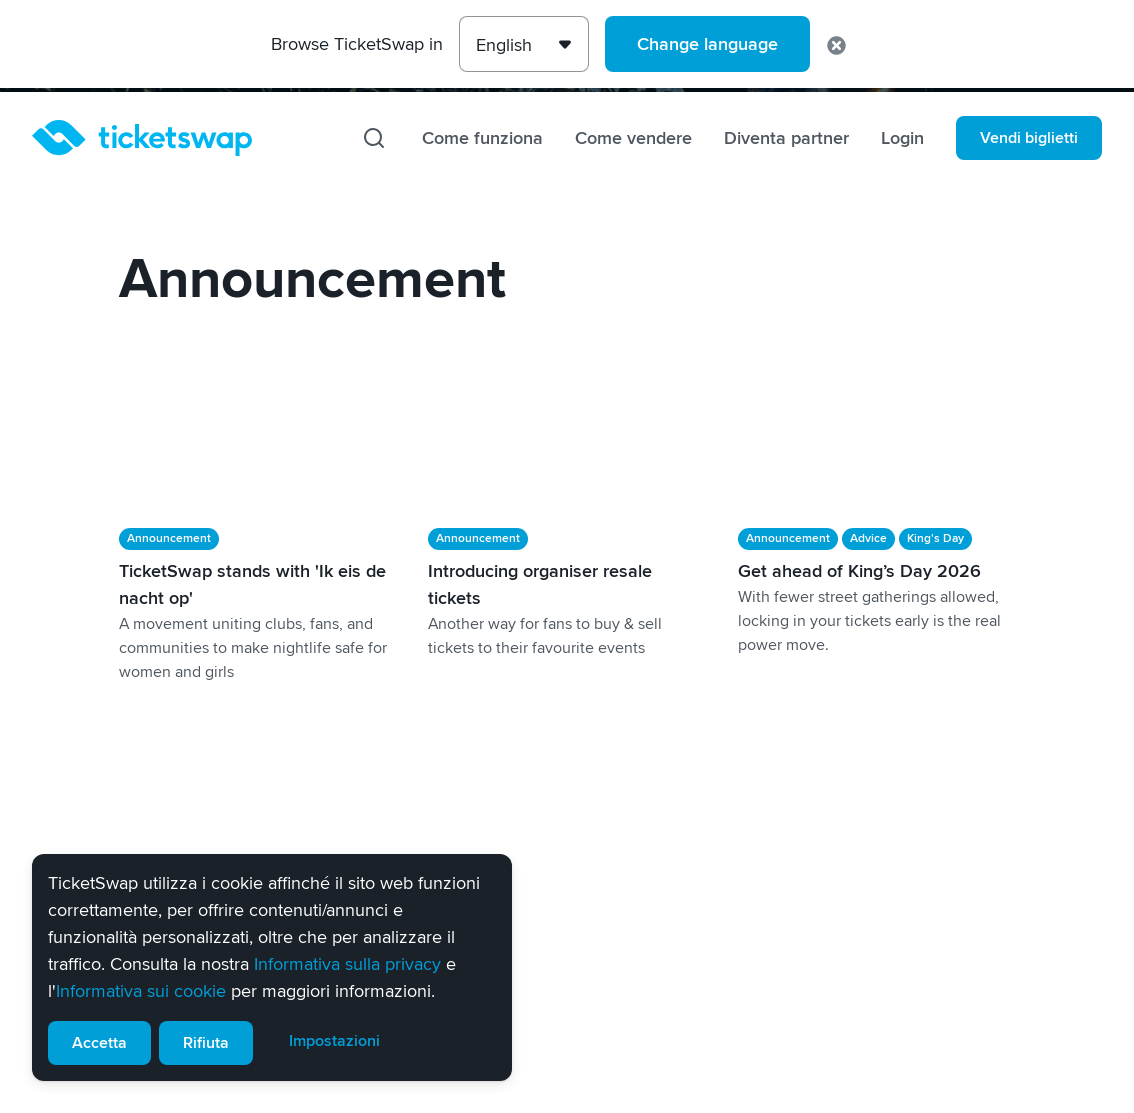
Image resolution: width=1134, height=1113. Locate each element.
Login (902, 138)
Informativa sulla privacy (347, 964)
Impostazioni (334, 1041)
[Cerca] (374, 138)
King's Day (935, 538)
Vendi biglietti (1029, 138)
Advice (868, 538)
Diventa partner (786, 138)
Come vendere (633, 138)
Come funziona (482, 138)
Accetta (99, 1043)
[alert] (272, 967)
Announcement (169, 538)
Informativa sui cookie (141, 991)
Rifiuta (206, 1043)
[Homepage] (142, 138)
